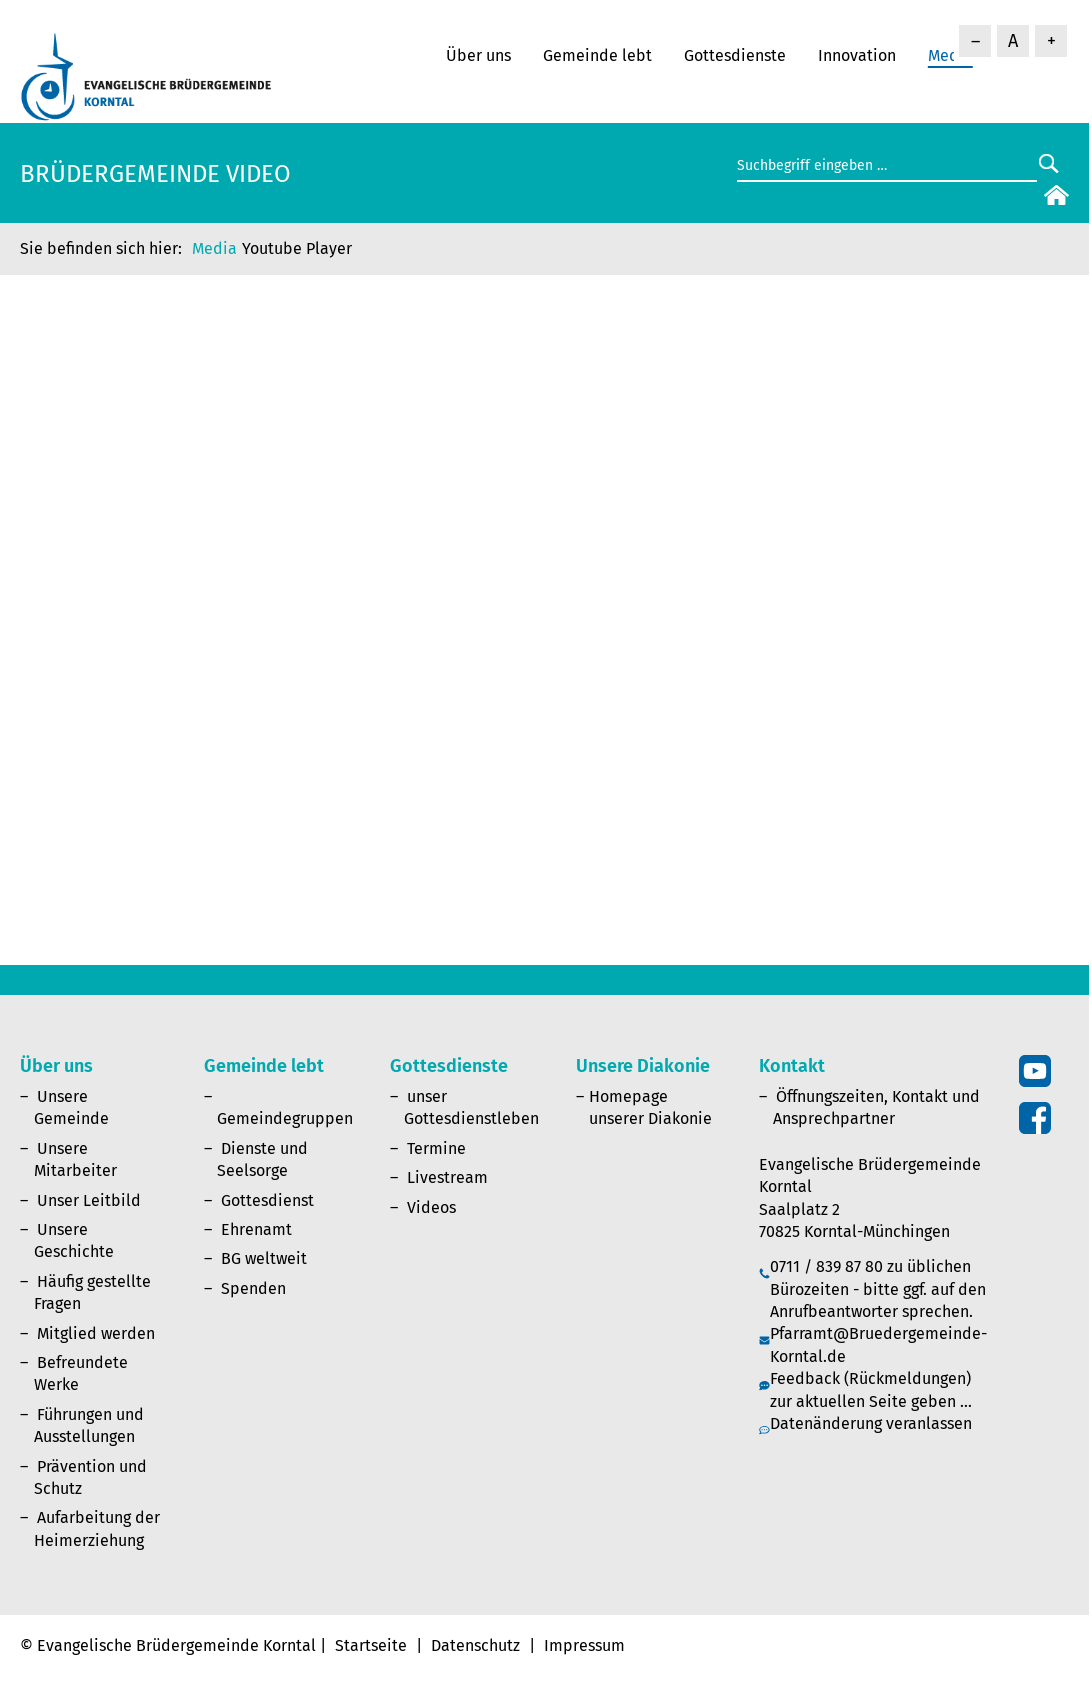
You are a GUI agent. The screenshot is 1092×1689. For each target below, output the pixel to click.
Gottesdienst (267, 1200)
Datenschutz (475, 1645)
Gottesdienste (735, 55)
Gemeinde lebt (597, 55)
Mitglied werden (96, 1333)
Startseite (371, 1645)
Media (214, 248)
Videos (431, 1207)
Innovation (857, 55)
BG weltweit (264, 1258)
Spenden (253, 1288)
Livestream (447, 1177)
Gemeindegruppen (285, 1118)
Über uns (478, 55)
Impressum (584, 1645)
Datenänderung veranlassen (871, 1423)
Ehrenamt (256, 1229)
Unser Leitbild (89, 1200)
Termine (436, 1148)
